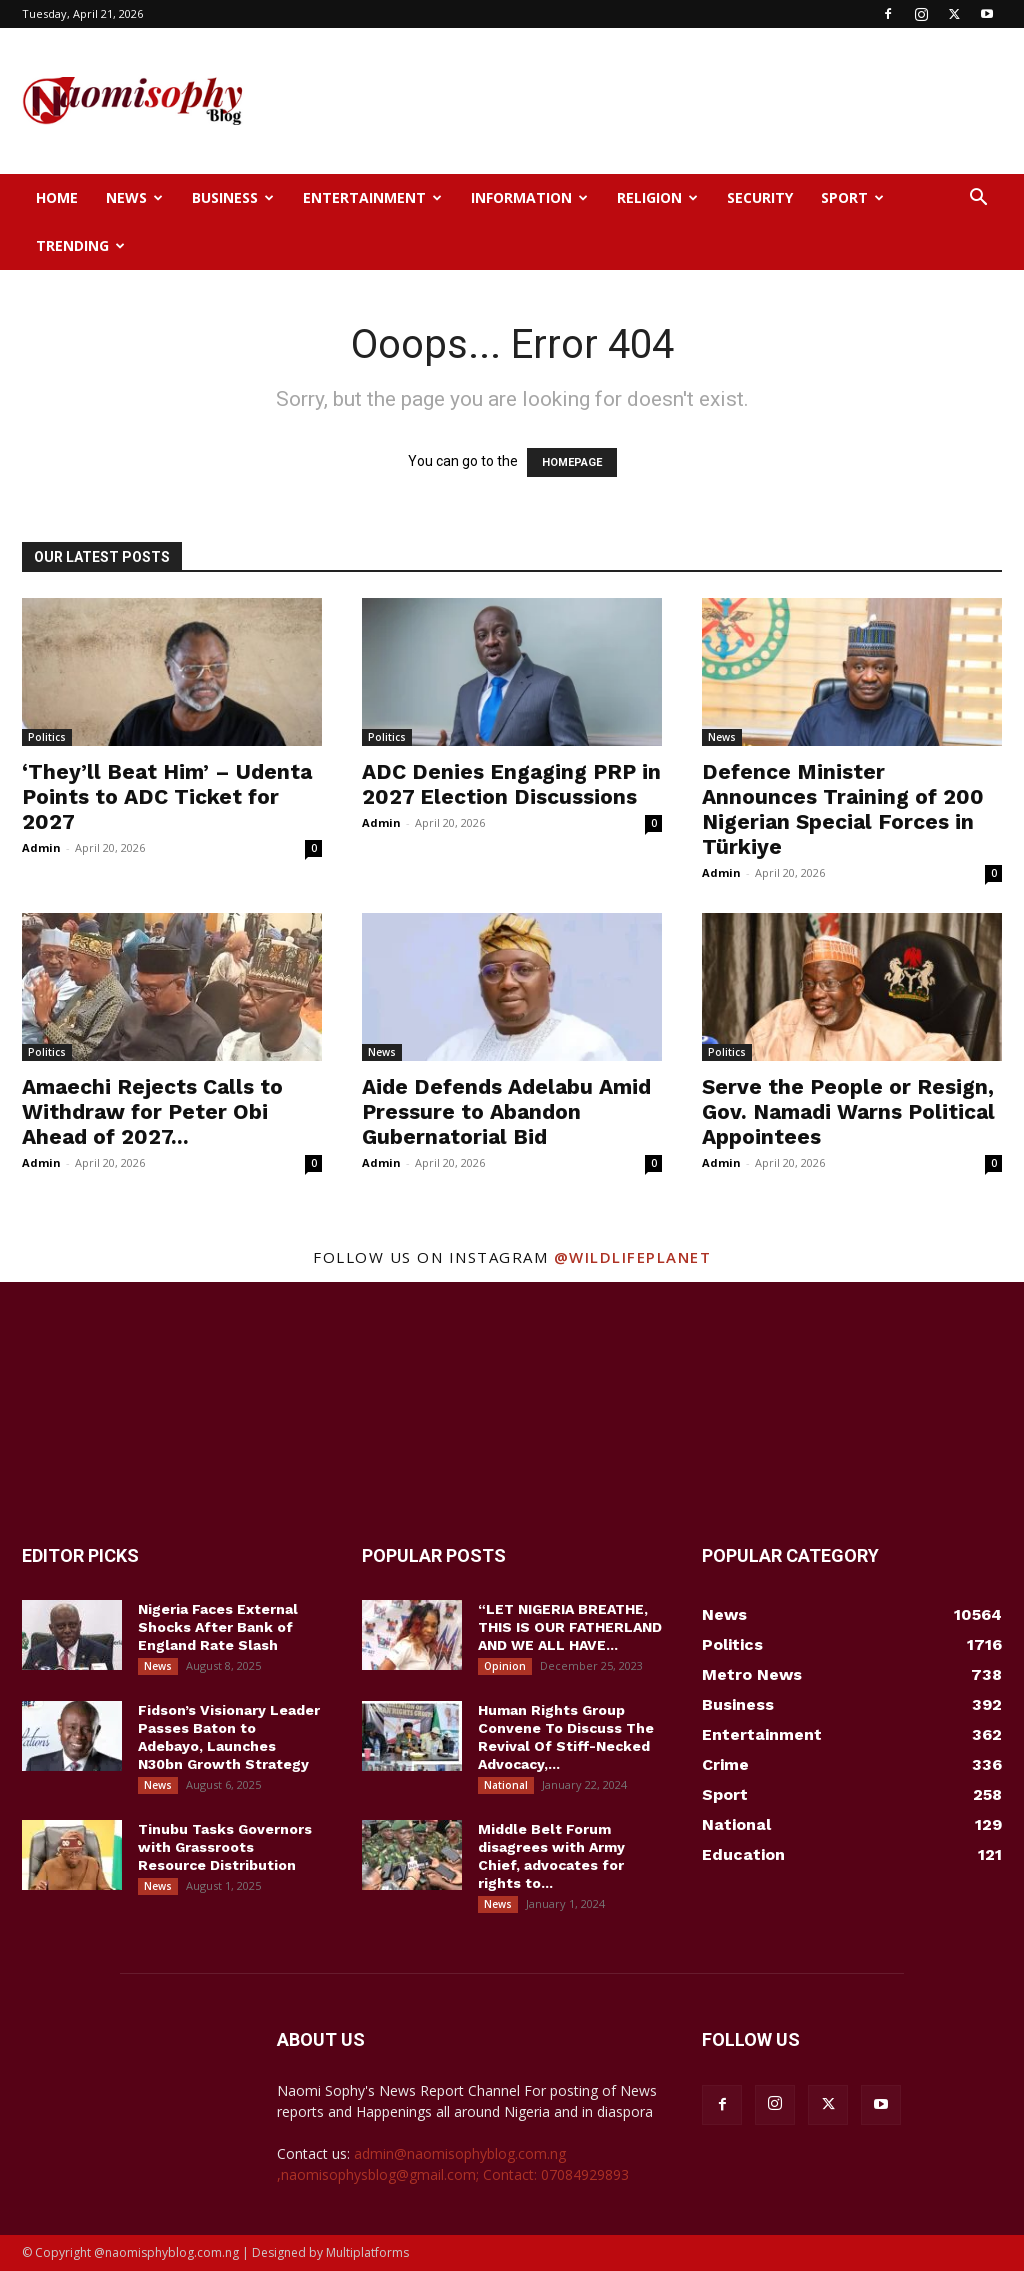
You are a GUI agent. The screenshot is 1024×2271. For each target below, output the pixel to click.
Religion (657, 197)
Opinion (505, 1666)
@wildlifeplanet (633, 1257)
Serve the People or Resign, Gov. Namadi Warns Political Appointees (848, 1111)
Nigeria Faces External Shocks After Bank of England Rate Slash (218, 1627)
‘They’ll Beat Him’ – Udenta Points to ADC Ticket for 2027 (167, 796)
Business (233, 197)
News (134, 197)
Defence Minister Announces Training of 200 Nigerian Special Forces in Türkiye (843, 809)
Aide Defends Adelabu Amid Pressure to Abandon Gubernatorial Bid (506, 1111)
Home (57, 197)
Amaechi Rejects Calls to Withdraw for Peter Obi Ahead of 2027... (152, 1111)
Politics (47, 737)
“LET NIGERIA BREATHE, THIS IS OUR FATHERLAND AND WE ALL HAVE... (570, 1627)
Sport (852, 197)
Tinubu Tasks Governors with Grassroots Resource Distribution (225, 1847)
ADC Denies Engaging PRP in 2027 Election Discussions (511, 784)
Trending (80, 245)
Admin (41, 847)
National (506, 1785)
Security (760, 197)
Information (529, 197)
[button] (978, 199)
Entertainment (372, 197)
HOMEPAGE (572, 462)
